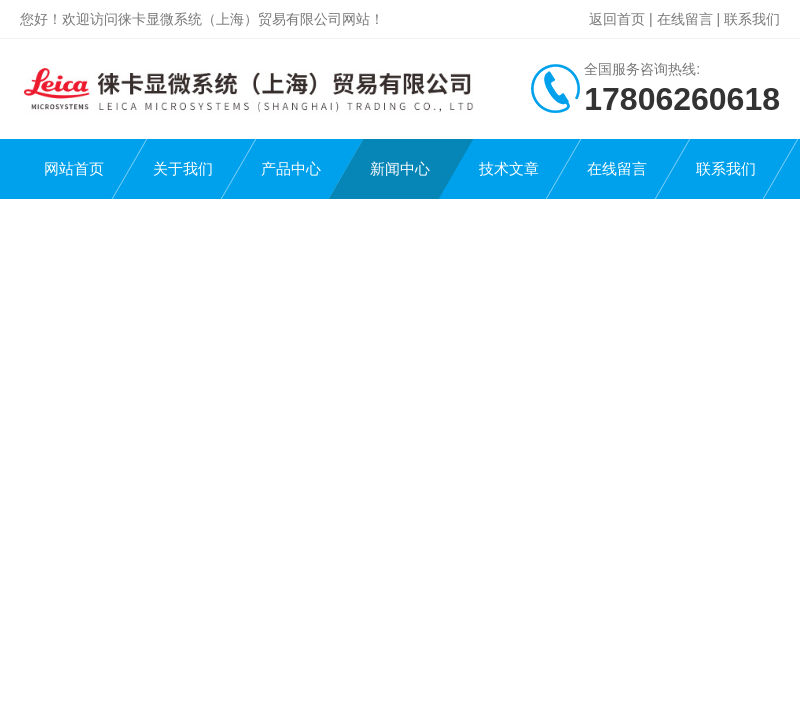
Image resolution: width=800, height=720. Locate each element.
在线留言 (685, 19)
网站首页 (74, 168)
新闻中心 (400, 168)
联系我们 (752, 19)
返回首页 (617, 19)
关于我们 (183, 168)
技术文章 (509, 168)
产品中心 (291, 168)
